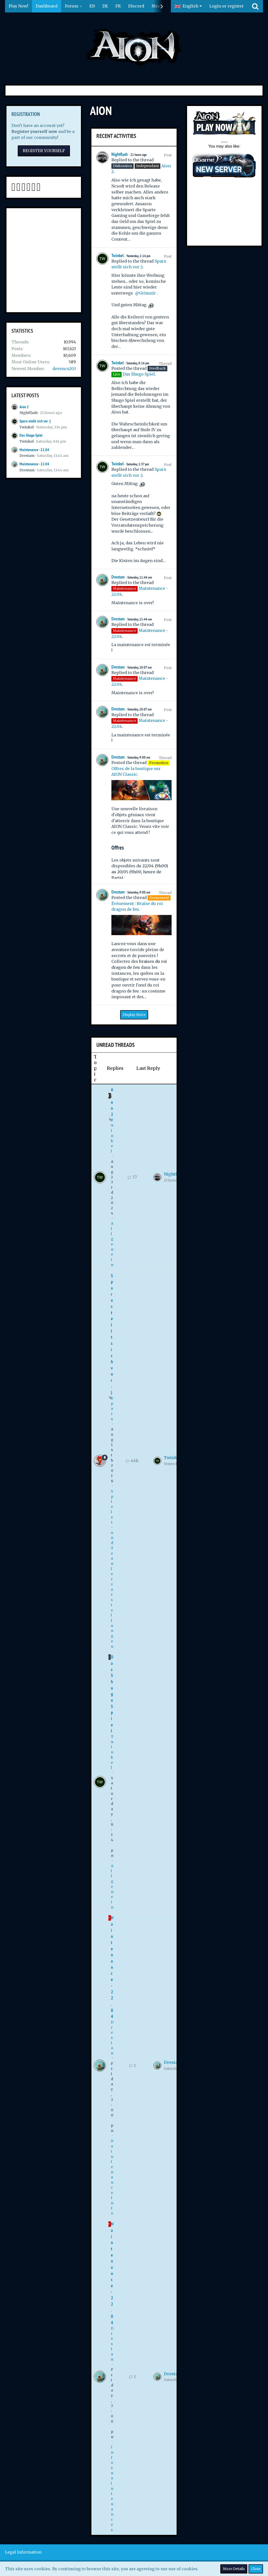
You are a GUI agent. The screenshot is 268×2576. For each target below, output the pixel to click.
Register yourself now (34, 131)
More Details (234, 2569)
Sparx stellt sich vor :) (35, 421)
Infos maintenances (112, 2488)
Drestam (26, 455)
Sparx (112, 1408)
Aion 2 (24, 406)
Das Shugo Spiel (30, 435)
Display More (134, 1014)
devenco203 (64, 368)
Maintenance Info (112, 2177)
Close (256, 2569)
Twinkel (26, 427)
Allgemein (112, 1244)
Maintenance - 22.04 (34, 449)
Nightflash (28, 412)
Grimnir (147, 293)
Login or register (226, 5)
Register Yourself (44, 150)
